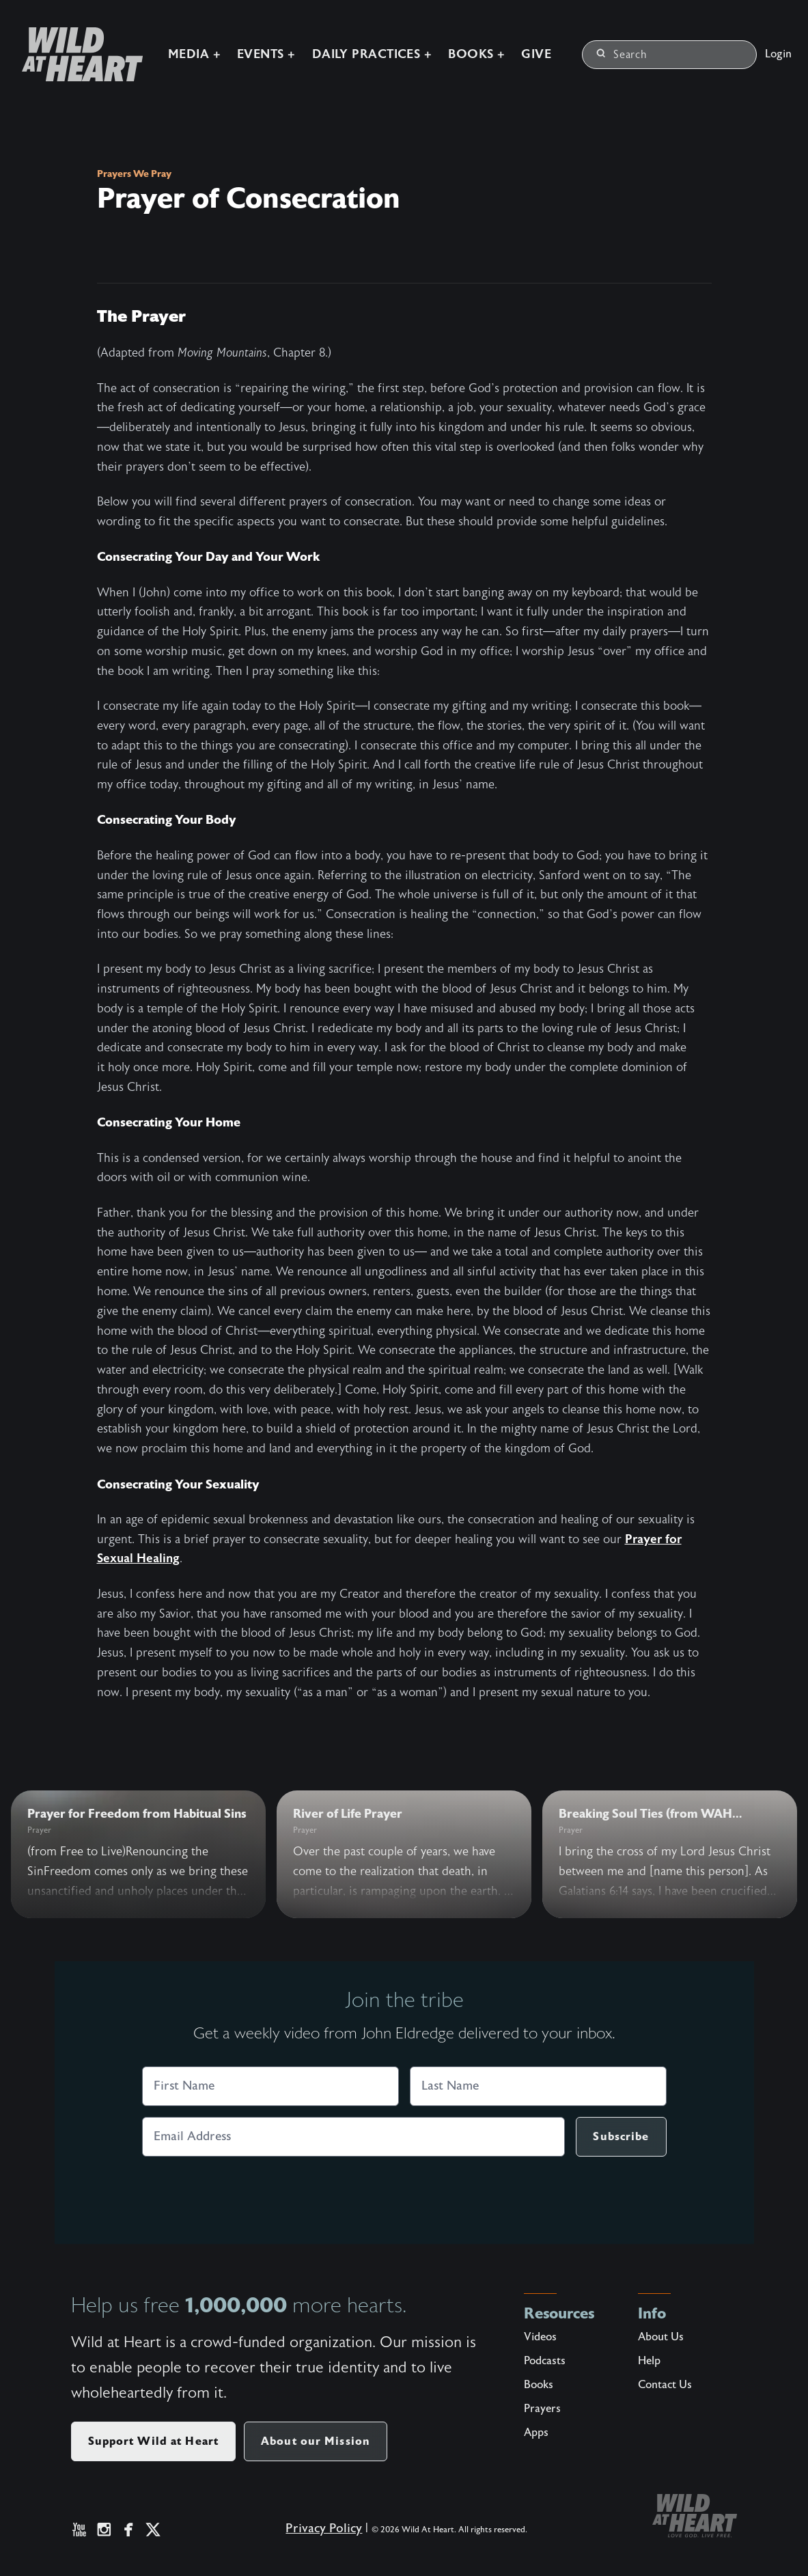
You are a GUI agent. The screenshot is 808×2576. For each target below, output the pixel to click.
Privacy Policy (319, 2534)
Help (649, 2361)
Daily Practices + (352, 45)
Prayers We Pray (134, 173)
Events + (246, 45)
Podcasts (545, 2361)
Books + (456, 45)
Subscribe (621, 2136)
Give (516, 45)
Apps (536, 2432)
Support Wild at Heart (153, 2441)
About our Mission (315, 2441)
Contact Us (665, 2385)
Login (778, 45)
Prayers (542, 2408)
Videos (540, 2337)
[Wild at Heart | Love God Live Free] (56, 45)
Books (538, 2385)
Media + (174, 45)
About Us (661, 2337)
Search (621, 45)
